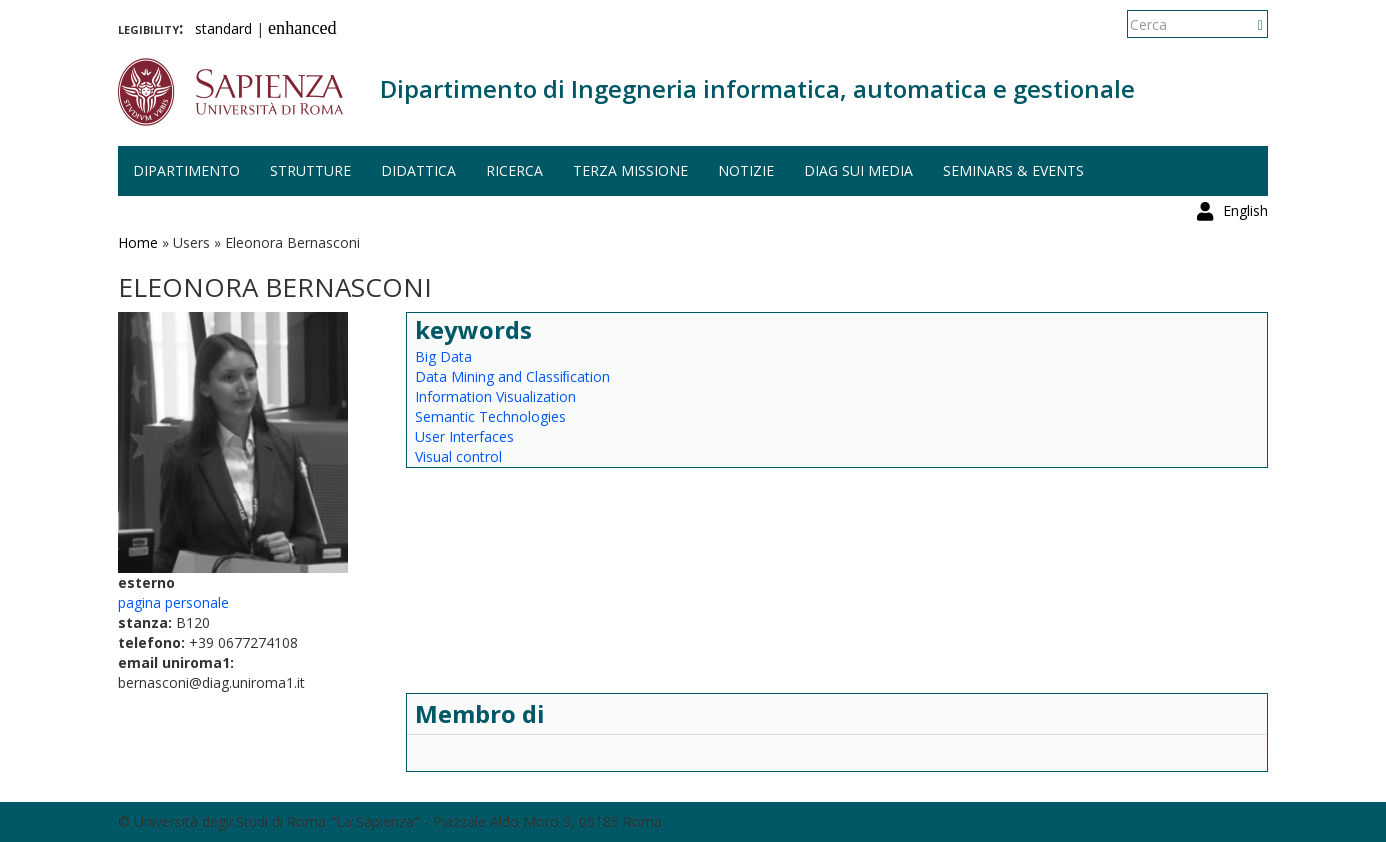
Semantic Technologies (490, 416)
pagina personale (173, 602)
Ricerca (514, 170)
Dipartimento (186, 170)
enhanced (302, 28)
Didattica (418, 170)
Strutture (310, 170)
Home (138, 242)
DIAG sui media (858, 170)
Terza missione (630, 170)
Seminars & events (1013, 170)
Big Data (443, 356)
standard (223, 28)
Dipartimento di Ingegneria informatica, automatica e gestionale (757, 88)
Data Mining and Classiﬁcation (512, 376)
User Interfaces (464, 436)
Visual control (458, 456)
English (1245, 24)
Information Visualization (495, 396)
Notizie (746, 170)
